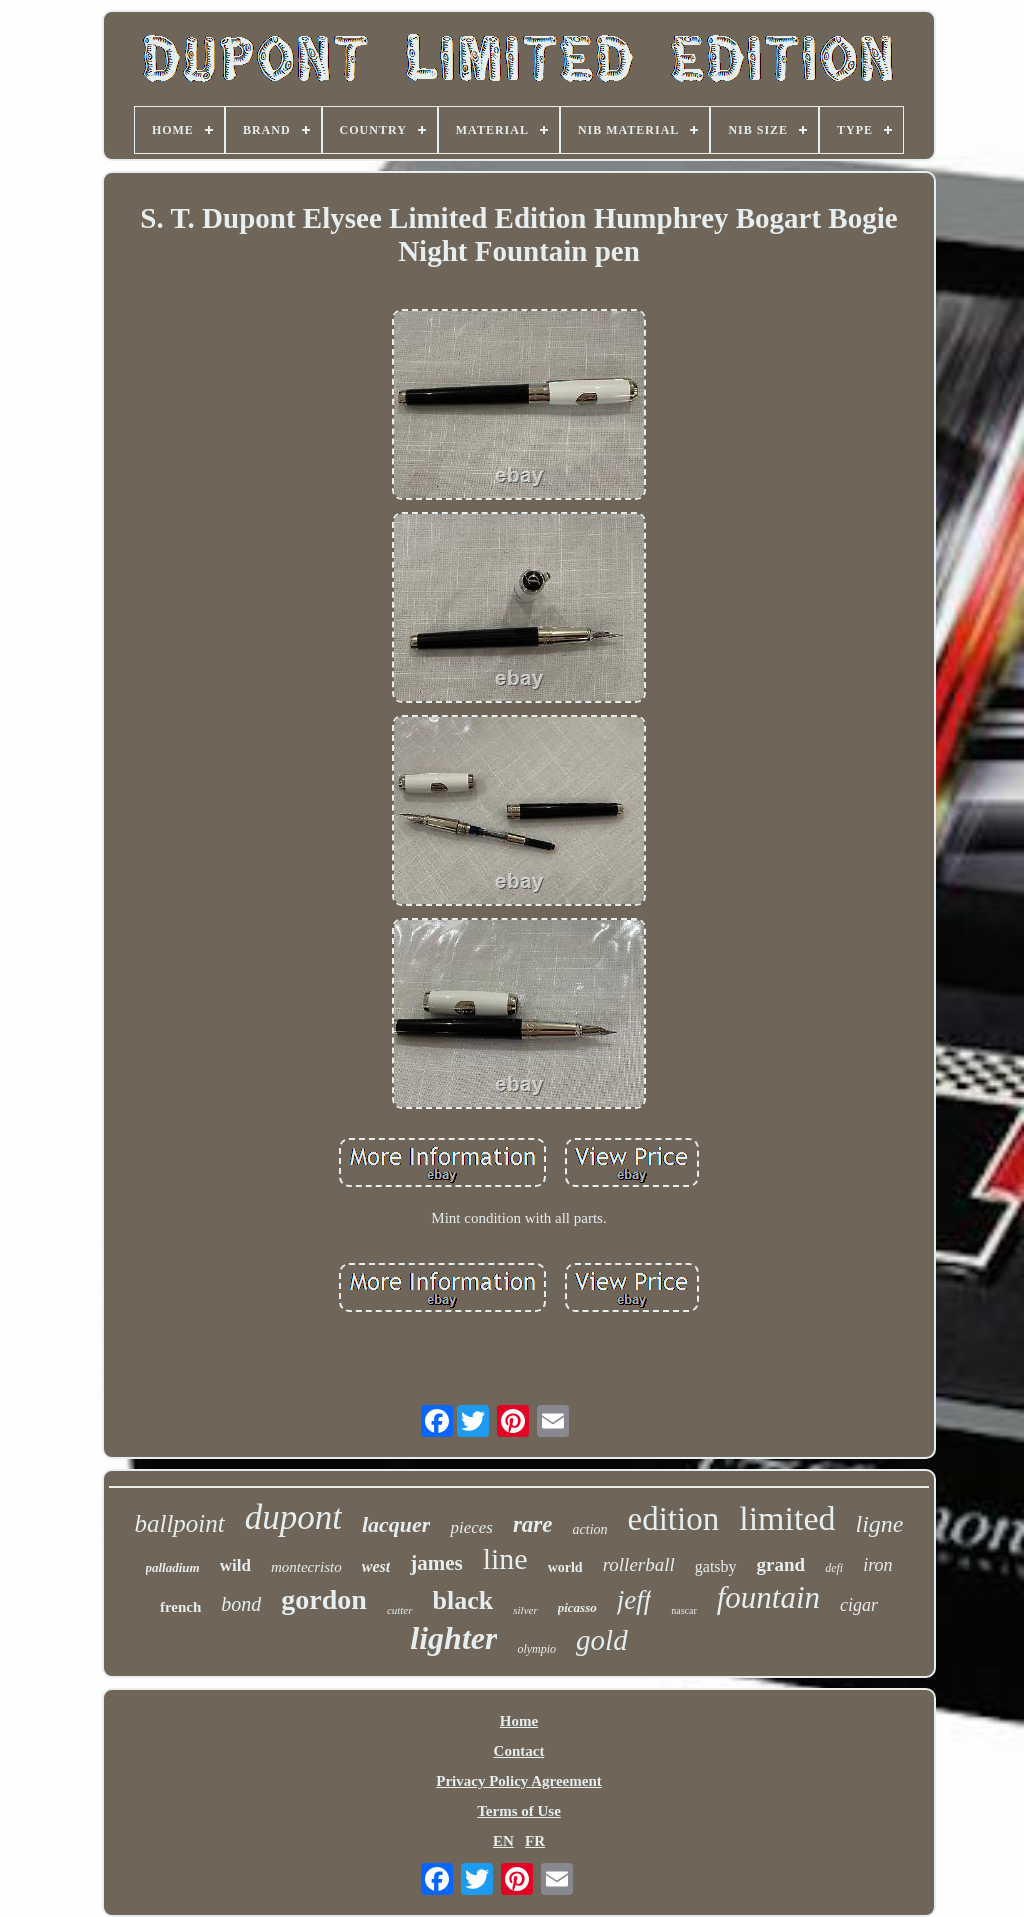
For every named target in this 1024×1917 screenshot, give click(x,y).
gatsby (716, 1566)
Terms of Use (519, 1811)
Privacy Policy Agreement (519, 1781)
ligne (880, 1524)
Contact (519, 1751)
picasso (577, 1607)
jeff (634, 1600)
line (505, 1558)
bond (241, 1604)
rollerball (639, 1564)
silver (525, 1610)
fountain (768, 1597)
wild (235, 1565)
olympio (536, 1649)
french (180, 1607)
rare (533, 1524)
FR (535, 1841)
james (436, 1563)
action (590, 1529)
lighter (453, 1638)
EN (503, 1841)
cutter (400, 1610)
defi (834, 1568)
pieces (471, 1527)
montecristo (306, 1567)
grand (781, 1564)
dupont (293, 1517)
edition (674, 1519)
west (376, 1566)
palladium (173, 1567)
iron (877, 1565)
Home (519, 1721)
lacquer (396, 1524)
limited (787, 1518)
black (463, 1600)
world (565, 1567)
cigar (859, 1605)
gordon (324, 1599)
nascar (684, 1610)
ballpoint (179, 1523)
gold (602, 1640)
